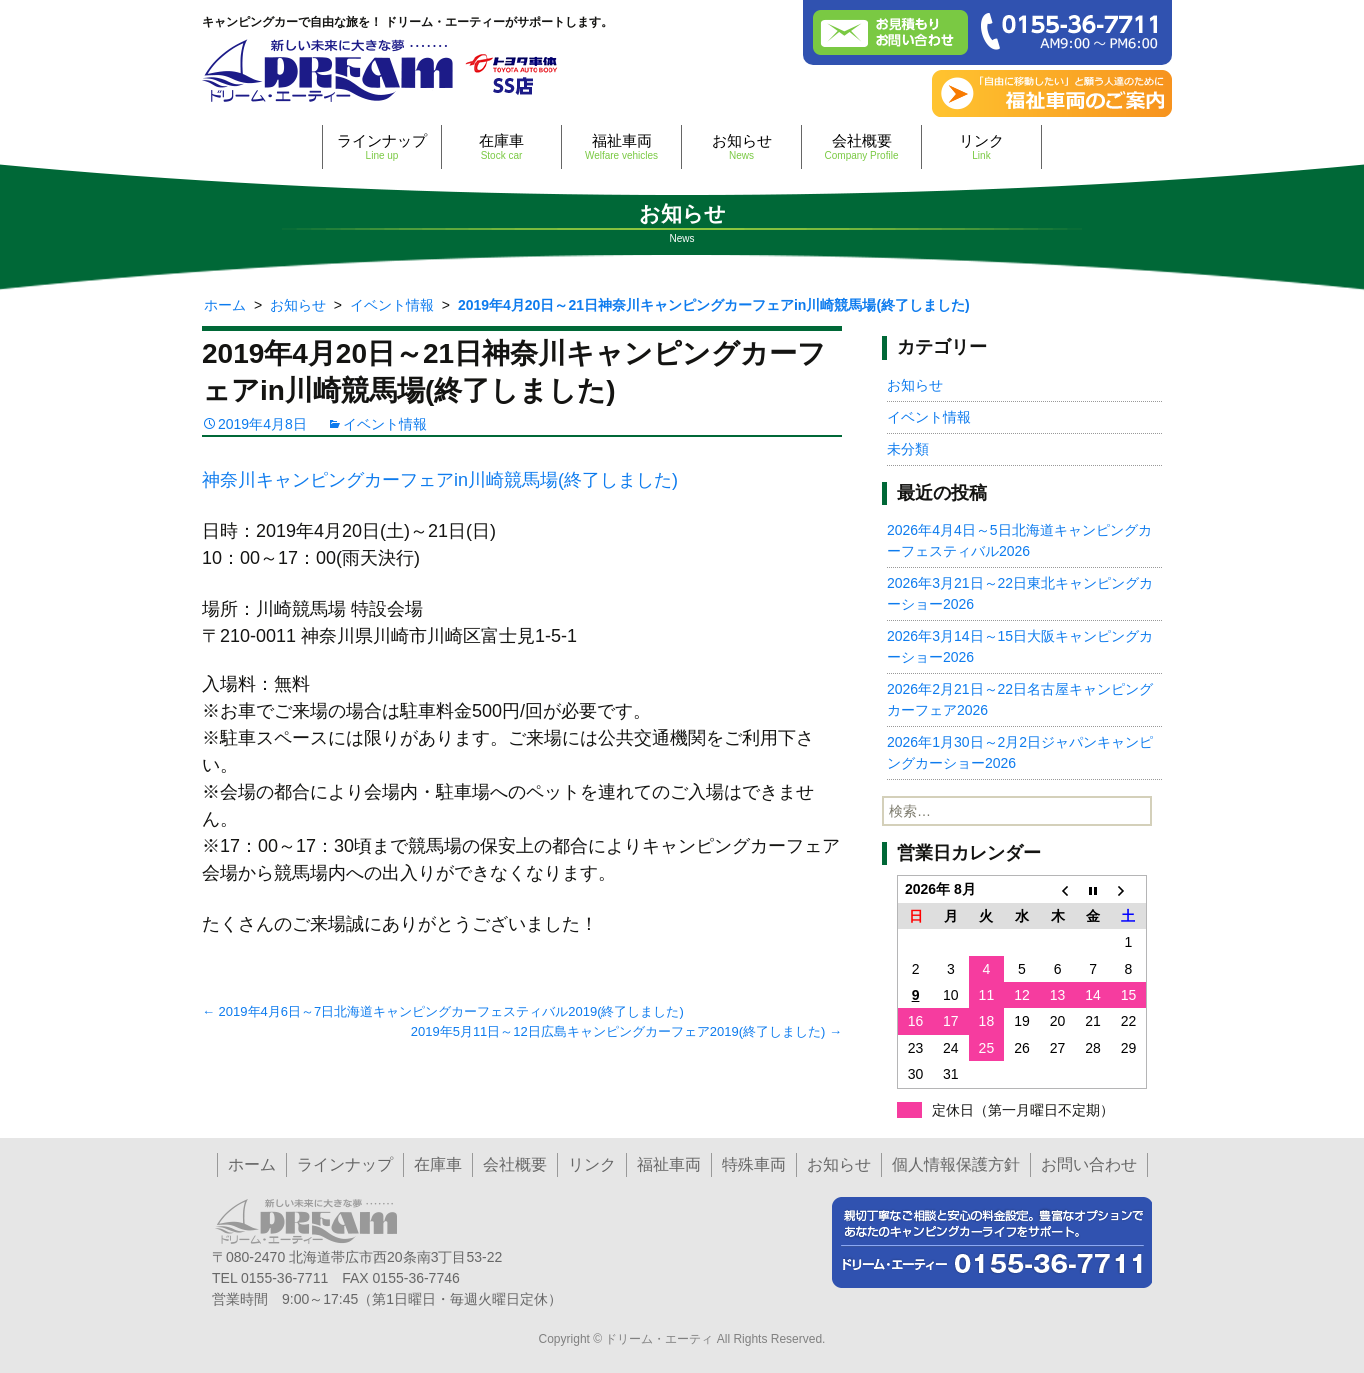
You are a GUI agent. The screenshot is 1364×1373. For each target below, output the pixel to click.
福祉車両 (621, 146)
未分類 (908, 449)
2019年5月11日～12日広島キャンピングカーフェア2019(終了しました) (626, 1031)
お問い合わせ (1089, 1164)
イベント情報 (385, 424)
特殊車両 (754, 1164)
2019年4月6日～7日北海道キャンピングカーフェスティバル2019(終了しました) (443, 1011)
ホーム (252, 1164)
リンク (981, 146)
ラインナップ (382, 146)
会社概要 (861, 146)
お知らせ (741, 146)
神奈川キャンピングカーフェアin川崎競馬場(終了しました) (440, 480)
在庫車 (501, 146)
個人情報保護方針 (956, 1164)
